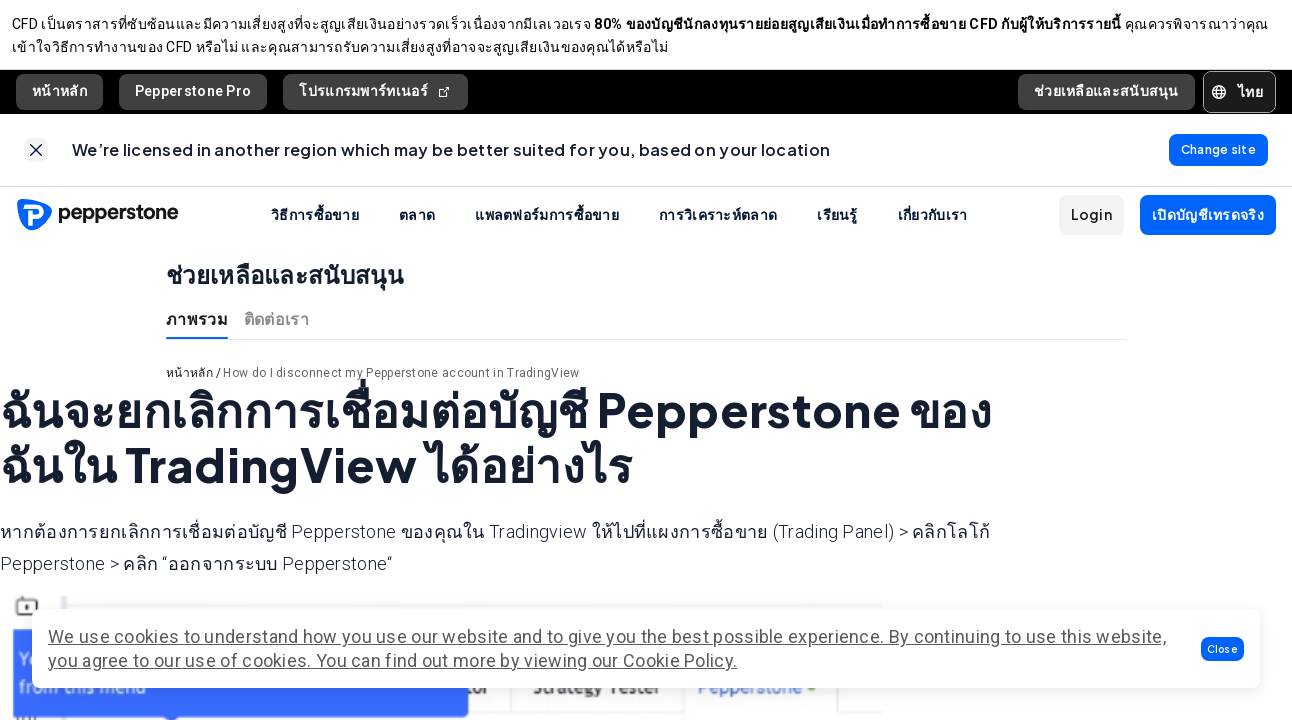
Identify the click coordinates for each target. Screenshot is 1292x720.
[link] (36, 162)
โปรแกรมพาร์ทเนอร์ (375, 99)
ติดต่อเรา (276, 334)
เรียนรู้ (837, 230)
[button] (1223, 649)
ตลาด (417, 230)
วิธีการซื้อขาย (315, 230)
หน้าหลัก (59, 99)
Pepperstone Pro (193, 99)
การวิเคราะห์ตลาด (718, 230)
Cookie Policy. (680, 660)
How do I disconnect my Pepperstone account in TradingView (401, 389)
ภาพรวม (197, 334)
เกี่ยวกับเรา (933, 230)
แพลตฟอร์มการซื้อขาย (547, 230)
